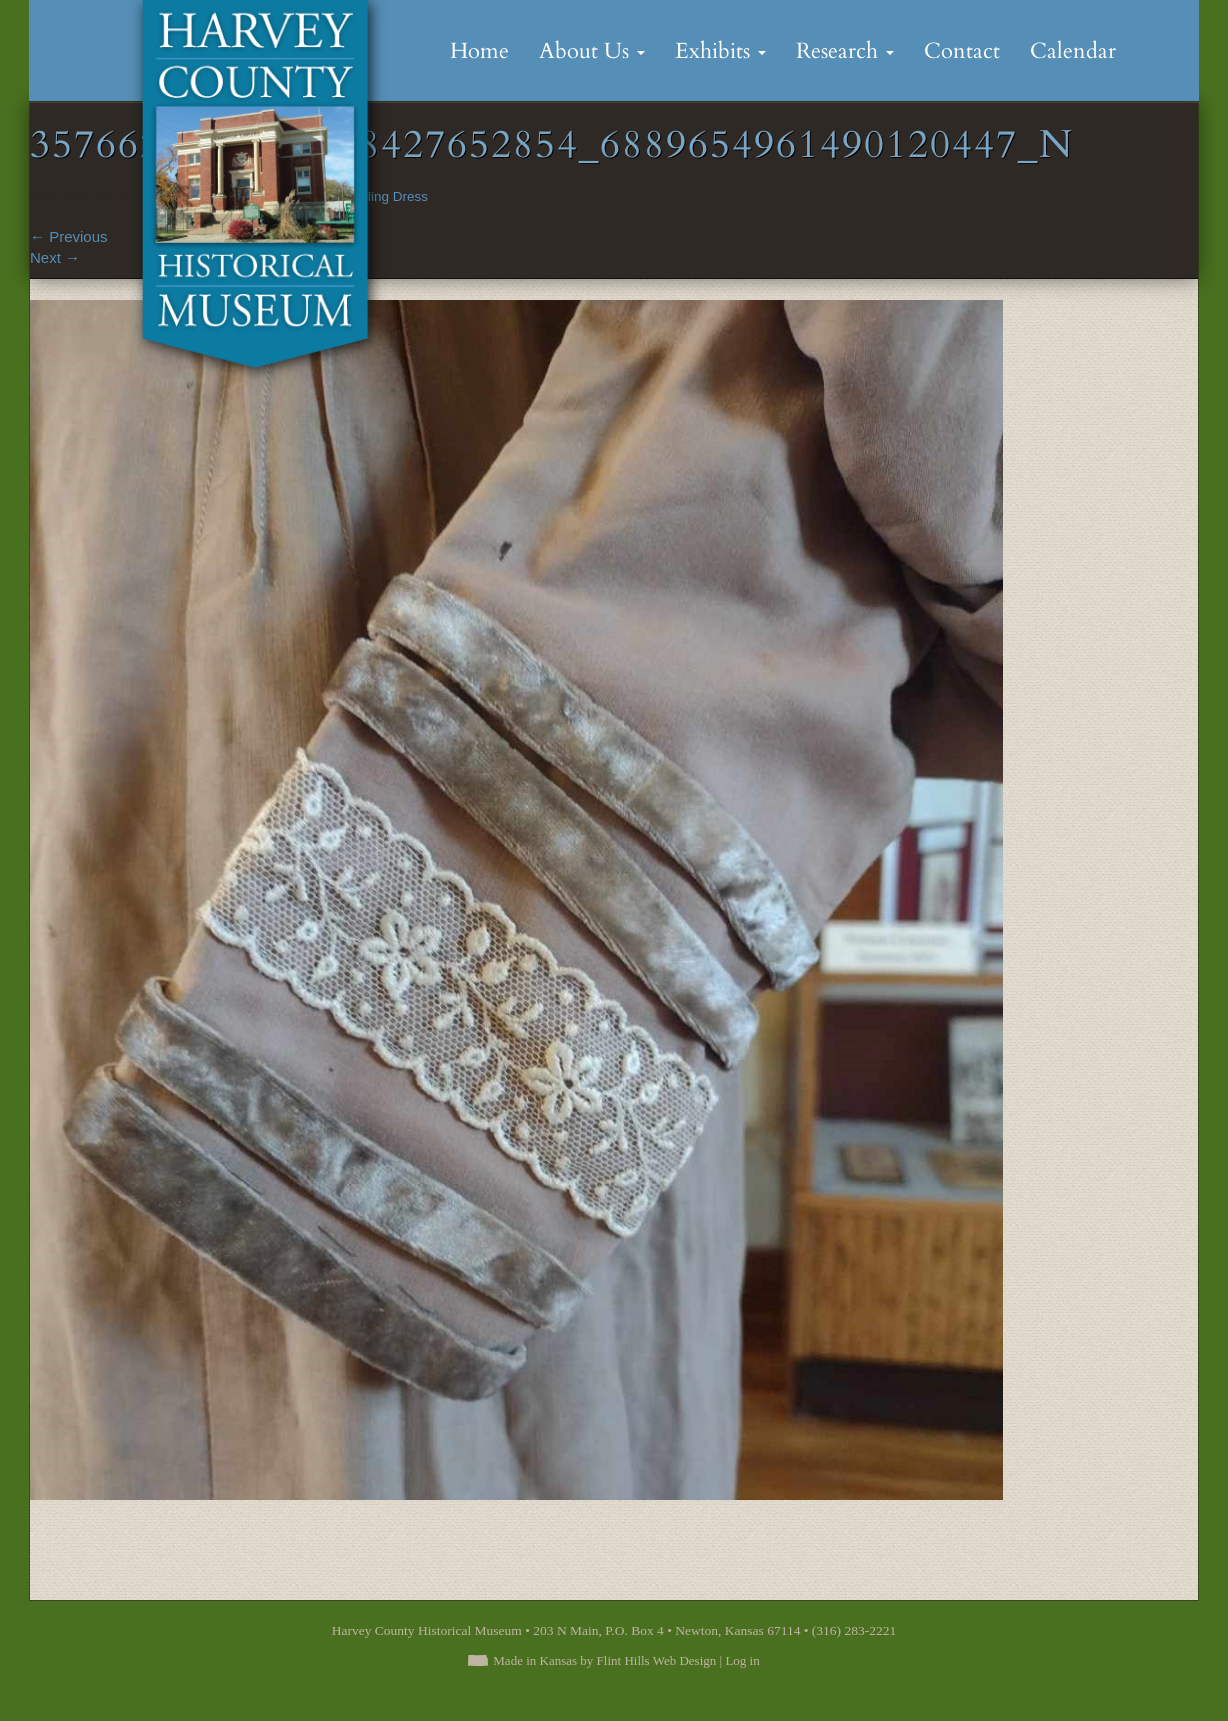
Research (845, 51)
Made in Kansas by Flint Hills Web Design (604, 1660)
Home (479, 51)
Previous (69, 236)
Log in (742, 1660)
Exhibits (720, 51)
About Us (592, 51)
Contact (962, 51)
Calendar (1073, 51)
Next (55, 257)
